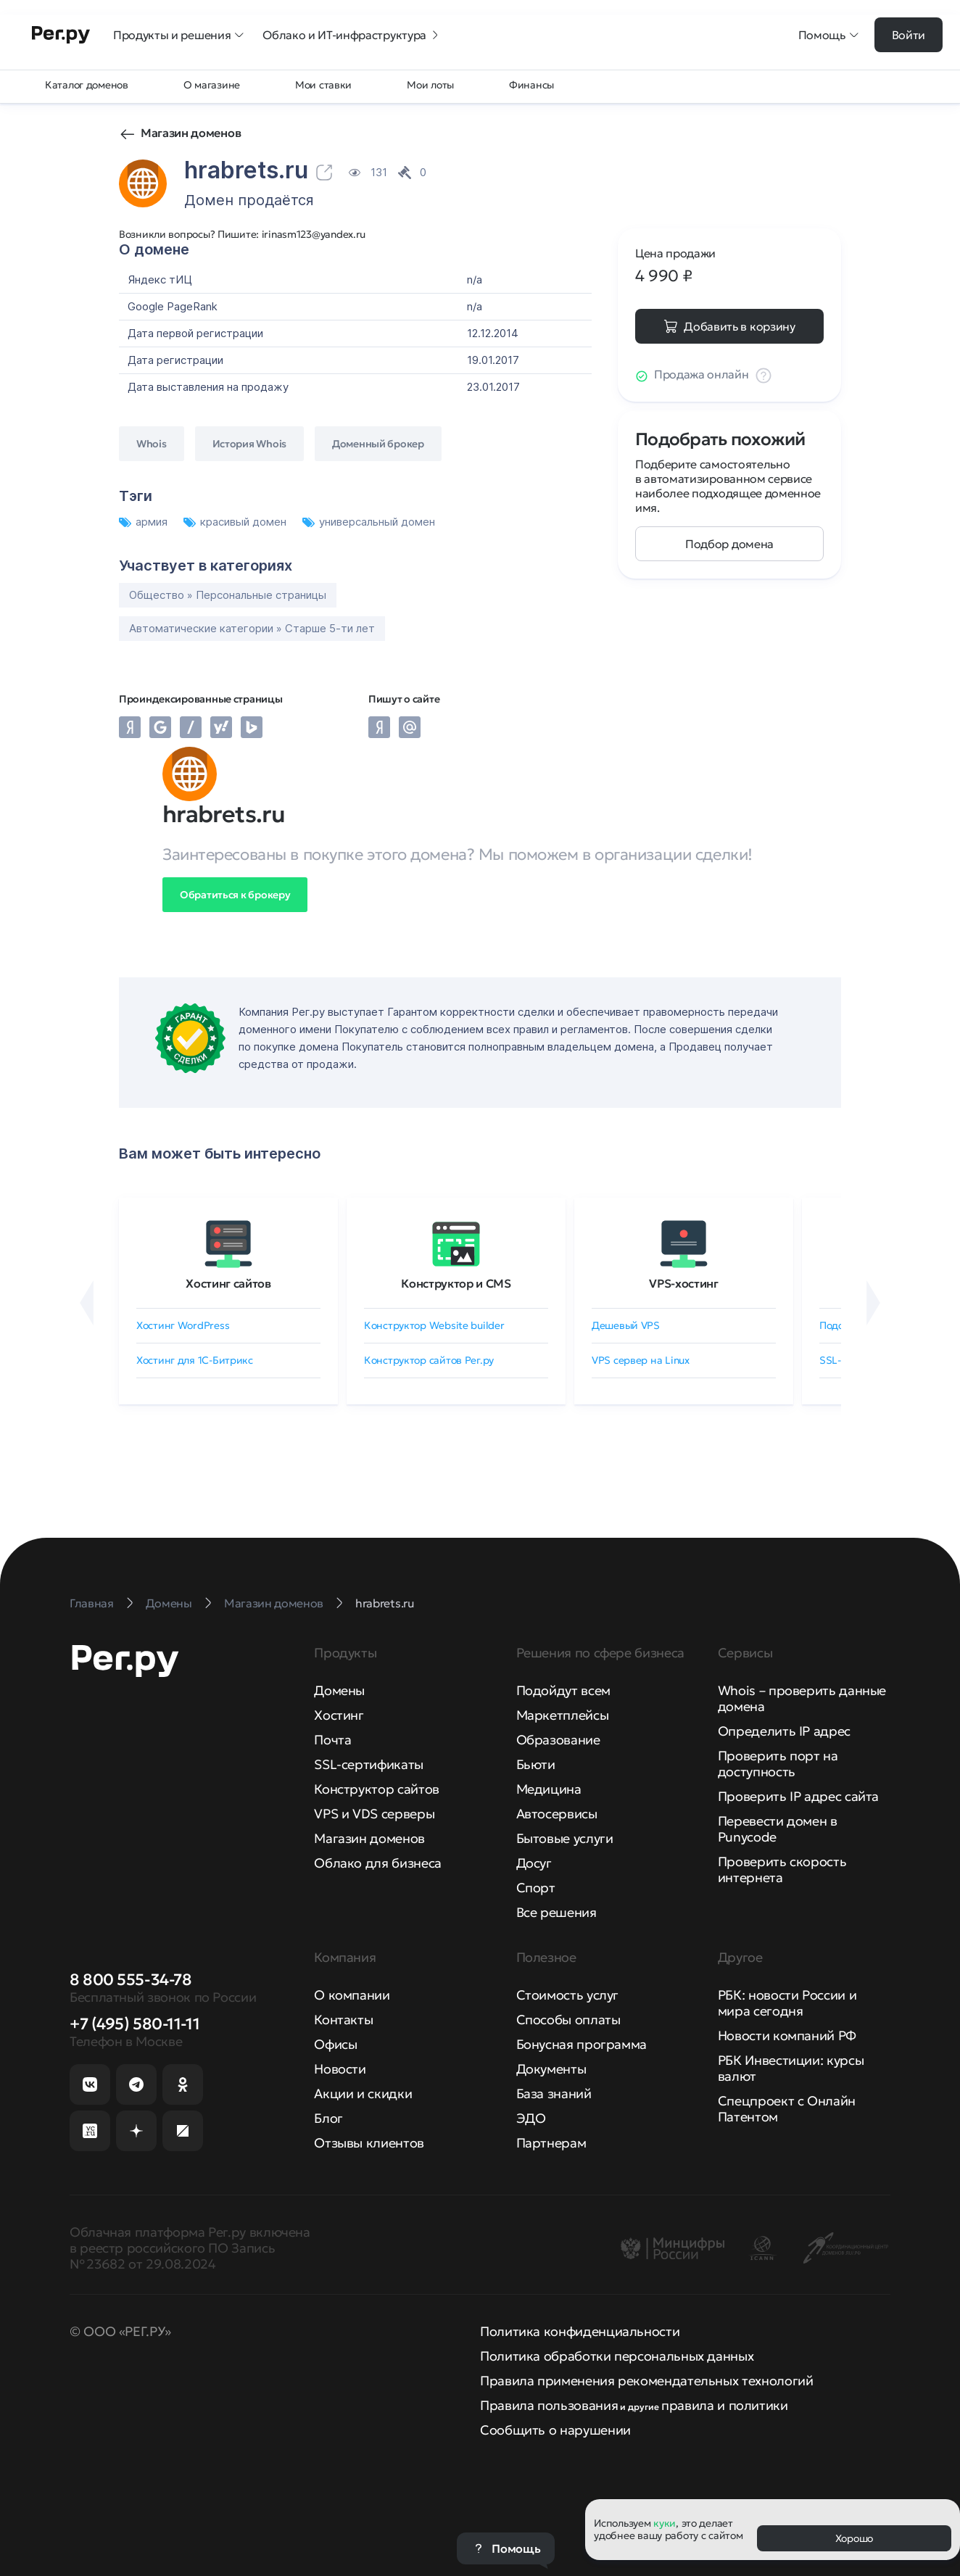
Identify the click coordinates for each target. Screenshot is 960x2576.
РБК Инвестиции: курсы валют (791, 2068)
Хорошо (854, 2538)
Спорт (535, 1887)
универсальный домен (368, 522)
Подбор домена (729, 544)
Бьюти (535, 1764)
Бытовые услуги (564, 1838)
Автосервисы (556, 1813)
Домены (339, 1690)
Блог (328, 2118)
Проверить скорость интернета (782, 1869)
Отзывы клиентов (369, 2142)
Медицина (549, 1789)
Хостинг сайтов (228, 1283)
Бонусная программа (581, 2044)
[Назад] (86, 1302)
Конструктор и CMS (456, 1283)
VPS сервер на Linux (641, 1360)
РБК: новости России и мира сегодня (787, 2003)
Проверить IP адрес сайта (798, 1796)
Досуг (534, 1863)
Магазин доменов (191, 132)
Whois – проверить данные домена (802, 1698)
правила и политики (724, 2405)
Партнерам (551, 2142)
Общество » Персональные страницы (227, 595)
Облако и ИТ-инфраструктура (351, 35)
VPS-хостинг (683, 1283)
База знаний (554, 2093)
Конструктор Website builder (434, 1325)
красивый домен (236, 522)
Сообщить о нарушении (555, 2430)
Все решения (556, 1912)
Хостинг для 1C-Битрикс (194, 1360)
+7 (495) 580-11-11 (134, 2024)
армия (144, 522)
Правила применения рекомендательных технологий (646, 2380)
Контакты (343, 2019)
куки (664, 2523)
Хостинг (338, 1715)
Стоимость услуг (567, 1995)
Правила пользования (549, 2405)
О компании (351, 1995)
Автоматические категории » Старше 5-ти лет (252, 628)
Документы (551, 2069)
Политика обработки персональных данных (616, 2356)
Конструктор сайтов (376, 1789)
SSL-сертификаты (368, 1764)
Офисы (335, 2044)
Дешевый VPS (626, 1325)
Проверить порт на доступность (778, 1763)
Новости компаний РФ (787, 2035)
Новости (339, 2069)
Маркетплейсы (562, 1715)
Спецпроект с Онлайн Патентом (787, 2108)
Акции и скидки (363, 2093)
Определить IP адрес (784, 1731)
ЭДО (531, 2118)
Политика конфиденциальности (579, 2331)
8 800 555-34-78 (130, 1979)
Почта (332, 1739)
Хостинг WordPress (182, 1325)
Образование (558, 1739)
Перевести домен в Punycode (777, 1829)
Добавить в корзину (739, 326)
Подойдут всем (563, 1690)
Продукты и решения (179, 35)
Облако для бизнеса (378, 1863)
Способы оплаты (568, 2019)
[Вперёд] (873, 1302)
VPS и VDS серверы (374, 1813)
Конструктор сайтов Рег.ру (429, 1360)
